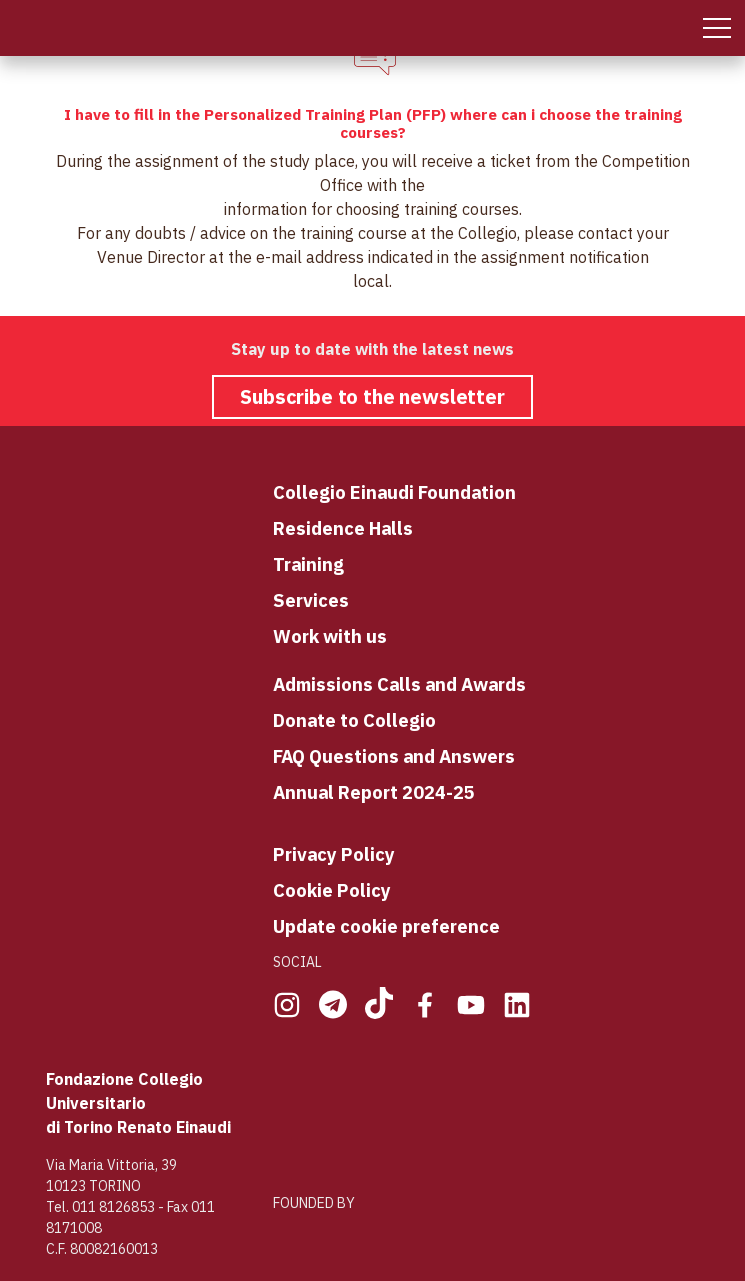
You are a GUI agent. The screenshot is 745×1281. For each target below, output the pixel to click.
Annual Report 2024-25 (374, 792)
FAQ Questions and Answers (394, 756)
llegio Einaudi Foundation (406, 492)
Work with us (330, 636)
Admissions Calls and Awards (399, 684)
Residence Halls (343, 528)
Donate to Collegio (354, 720)
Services (311, 600)
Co (284, 492)
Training (308, 564)
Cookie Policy (332, 890)
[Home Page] (18, 28)
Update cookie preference (386, 926)
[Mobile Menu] (717, 28)
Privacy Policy (334, 854)
